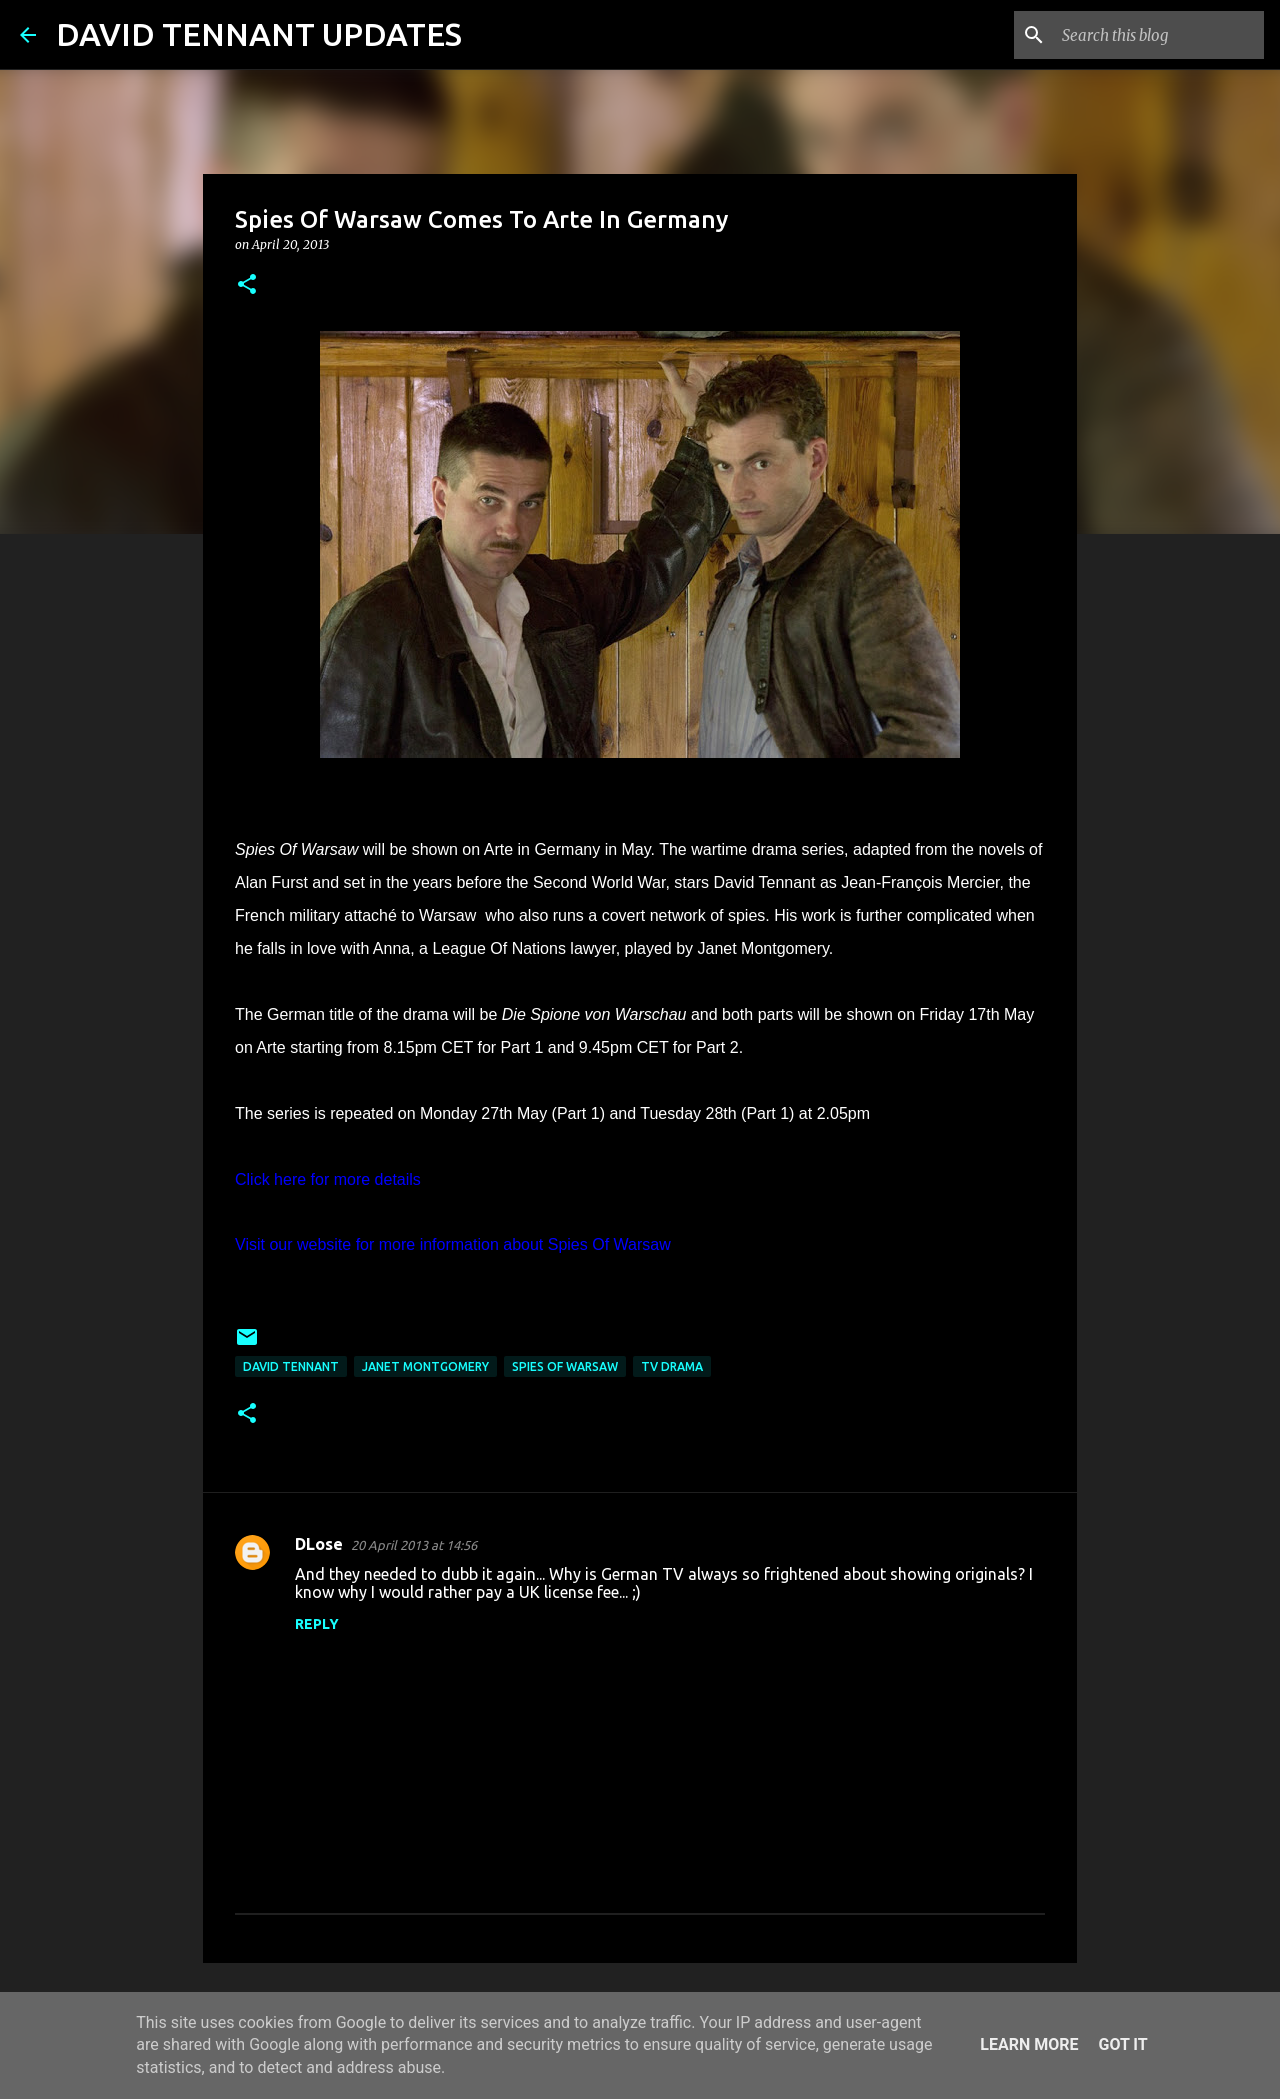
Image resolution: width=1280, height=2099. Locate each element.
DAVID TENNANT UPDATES (259, 34)
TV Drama (672, 1366)
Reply (317, 1624)
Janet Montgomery (425, 1366)
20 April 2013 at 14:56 (414, 1545)
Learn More (1029, 2044)
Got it (1122, 2044)
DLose (319, 1544)
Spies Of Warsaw (565, 1366)
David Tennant (291, 1366)
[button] (247, 285)
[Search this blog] (1159, 35)
